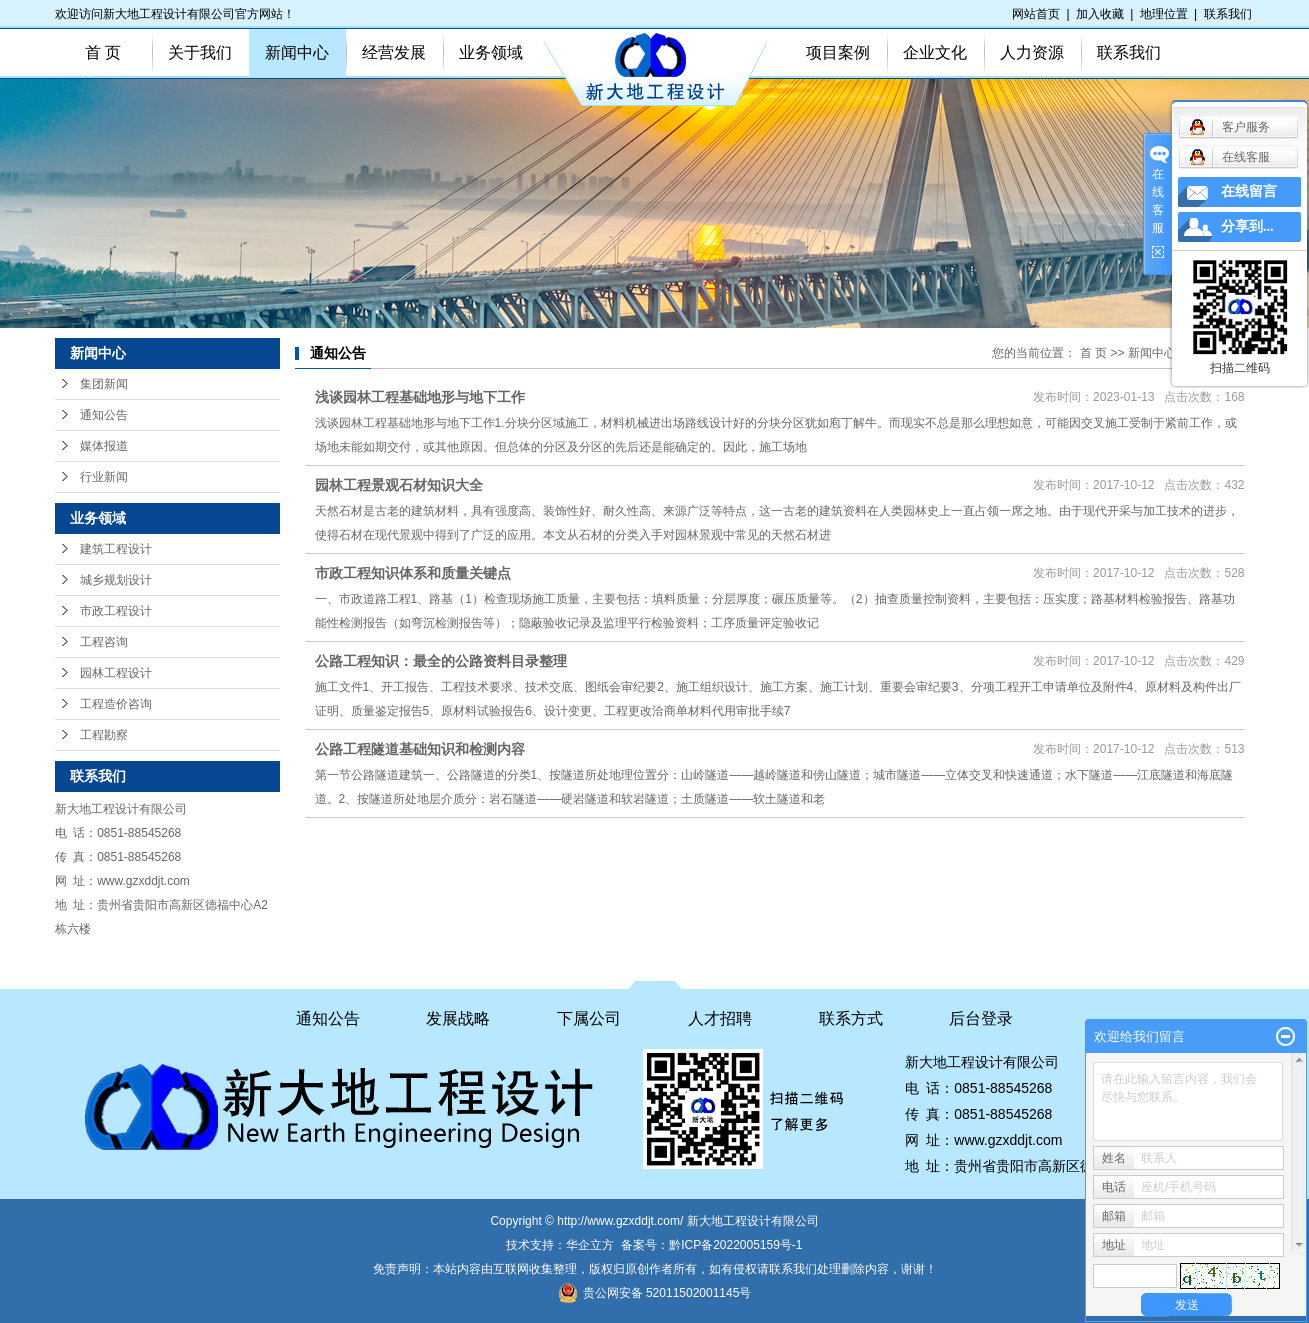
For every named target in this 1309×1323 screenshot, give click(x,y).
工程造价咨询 (116, 704)
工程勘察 (104, 735)
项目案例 (838, 52)
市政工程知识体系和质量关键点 (413, 573)
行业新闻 (104, 477)
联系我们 (1228, 14)
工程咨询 (104, 642)
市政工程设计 (116, 611)
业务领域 (491, 52)
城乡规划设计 (116, 580)
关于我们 (200, 52)
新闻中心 (297, 52)
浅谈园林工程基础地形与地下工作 (420, 397)
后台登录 (981, 1018)
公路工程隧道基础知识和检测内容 (420, 749)
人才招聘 (720, 1018)
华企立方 (590, 1245)
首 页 (103, 52)
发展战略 (458, 1018)
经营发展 (394, 52)
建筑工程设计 (116, 549)
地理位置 (1164, 14)
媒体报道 (104, 446)
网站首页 (1036, 14)
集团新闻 (104, 384)
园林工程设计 (116, 673)
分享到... (1247, 226)
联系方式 (851, 1018)
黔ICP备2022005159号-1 (735, 1245)
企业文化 (935, 52)
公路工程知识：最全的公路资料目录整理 (441, 661)
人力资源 (1032, 52)
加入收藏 (1100, 14)
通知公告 (104, 415)
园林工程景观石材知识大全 (399, 485)
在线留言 (1249, 191)
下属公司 (589, 1018)
